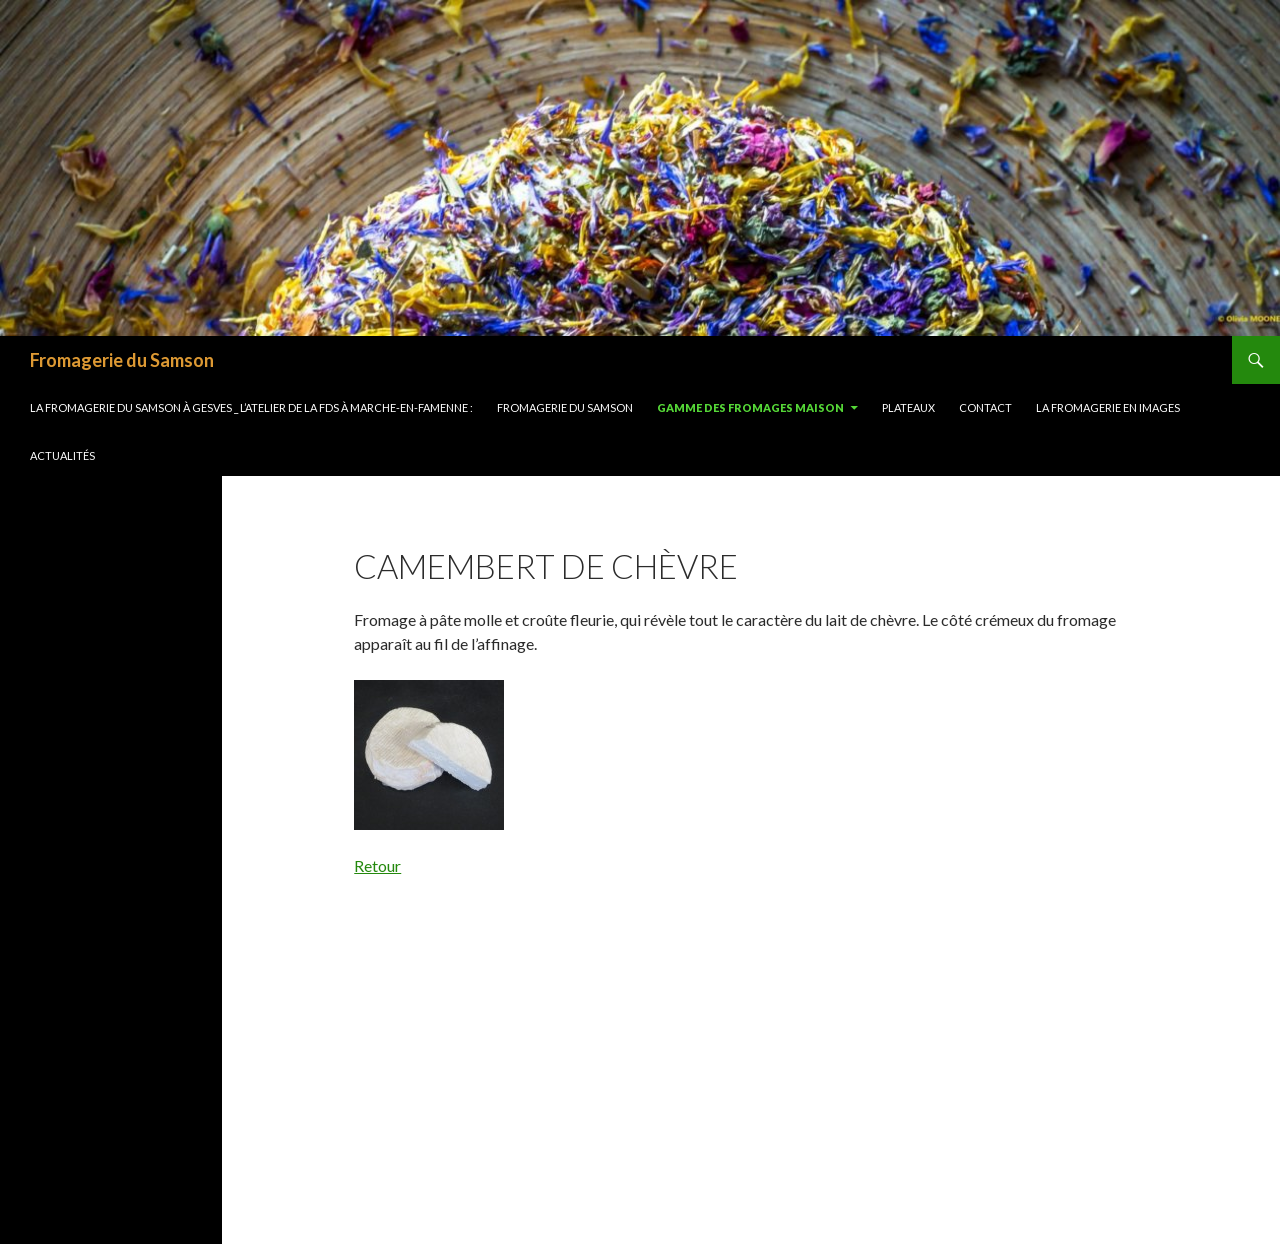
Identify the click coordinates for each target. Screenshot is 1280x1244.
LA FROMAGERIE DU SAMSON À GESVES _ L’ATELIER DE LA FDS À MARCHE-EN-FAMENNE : (251, 407)
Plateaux (908, 407)
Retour (377, 865)
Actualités (62, 455)
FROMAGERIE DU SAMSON (565, 407)
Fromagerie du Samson (122, 360)
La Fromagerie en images (1108, 407)
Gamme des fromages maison (750, 407)
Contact (985, 407)
